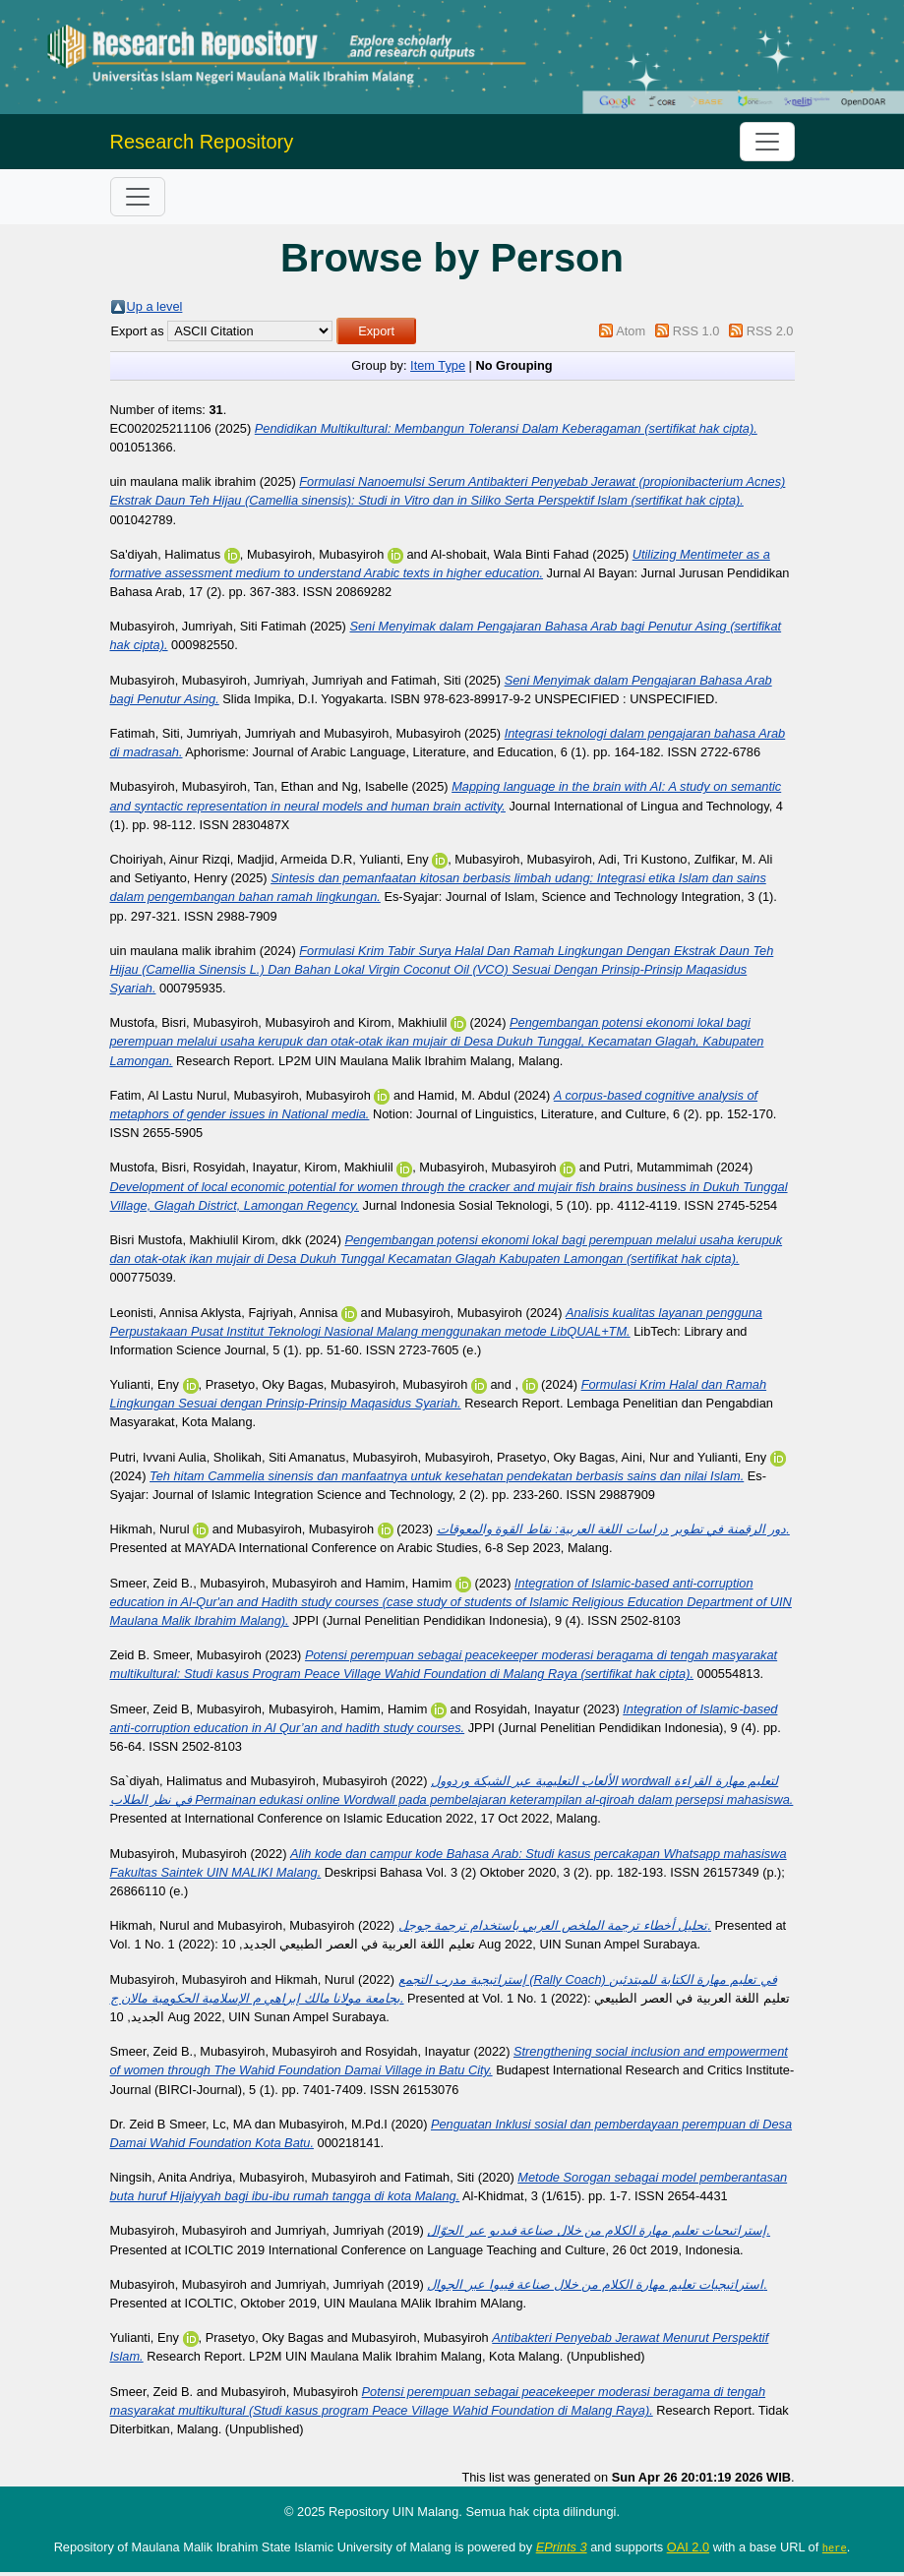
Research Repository (202, 141)
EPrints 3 (561, 2547)
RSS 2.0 (770, 331)
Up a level (155, 306)
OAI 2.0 (688, 2547)
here (834, 2547)
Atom (630, 331)
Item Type (437, 365)
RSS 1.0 (696, 331)
